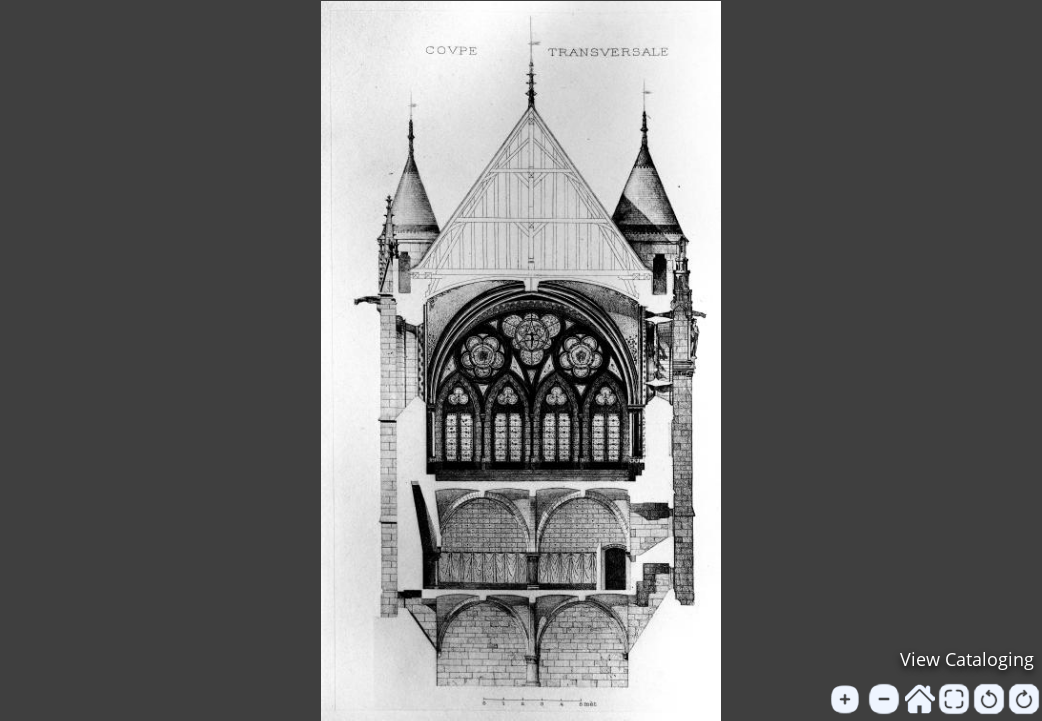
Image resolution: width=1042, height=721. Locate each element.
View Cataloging (967, 659)
